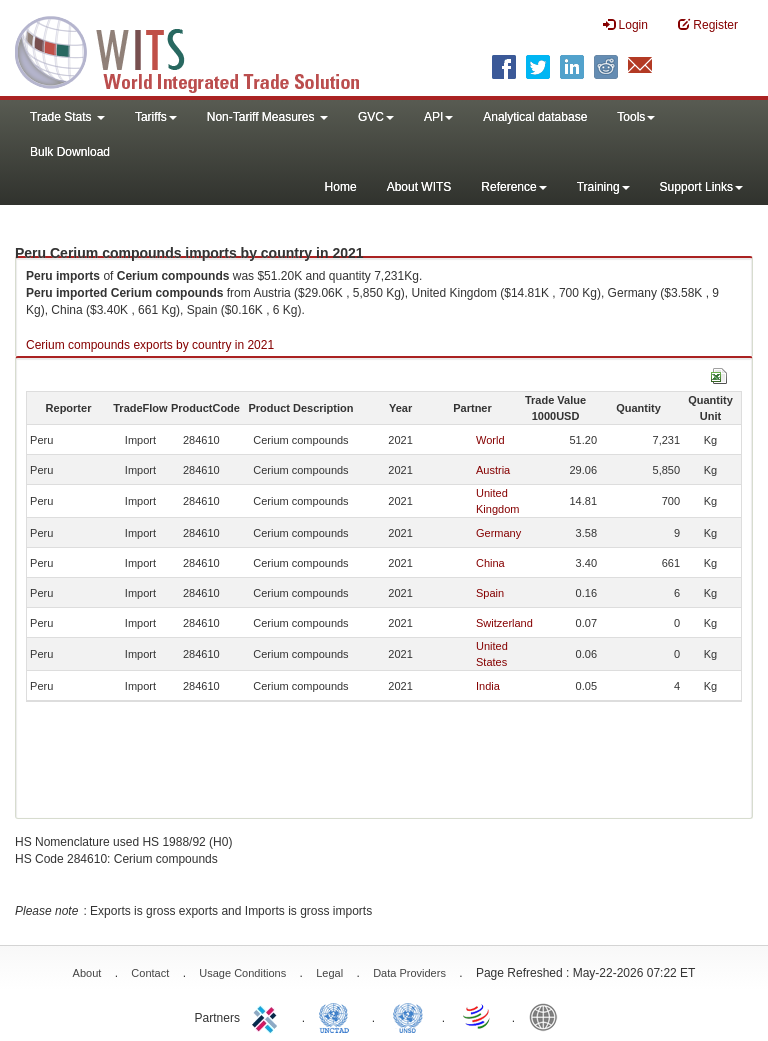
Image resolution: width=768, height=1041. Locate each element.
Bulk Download (70, 152)
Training (603, 187)
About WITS (419, 187)
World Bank (548, 1016)
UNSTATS (408, 1016)
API (438, 117)
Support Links (701, 187)
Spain (490, 593)
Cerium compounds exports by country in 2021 (150, 345)
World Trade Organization (478, 1016)
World (490, 440)
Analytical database (535, 117)
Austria (493, 470)
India (488, 686)
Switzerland (504, 623)
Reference (513, 187)
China (490, 563)
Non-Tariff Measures (267, 117)
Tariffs (156, 117)
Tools (636, 117)
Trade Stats (67, 117)
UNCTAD (338, 1016)
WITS (200, 50)
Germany (498, 533)
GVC (376, 117)
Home (341, 187)
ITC (268, 1016)
